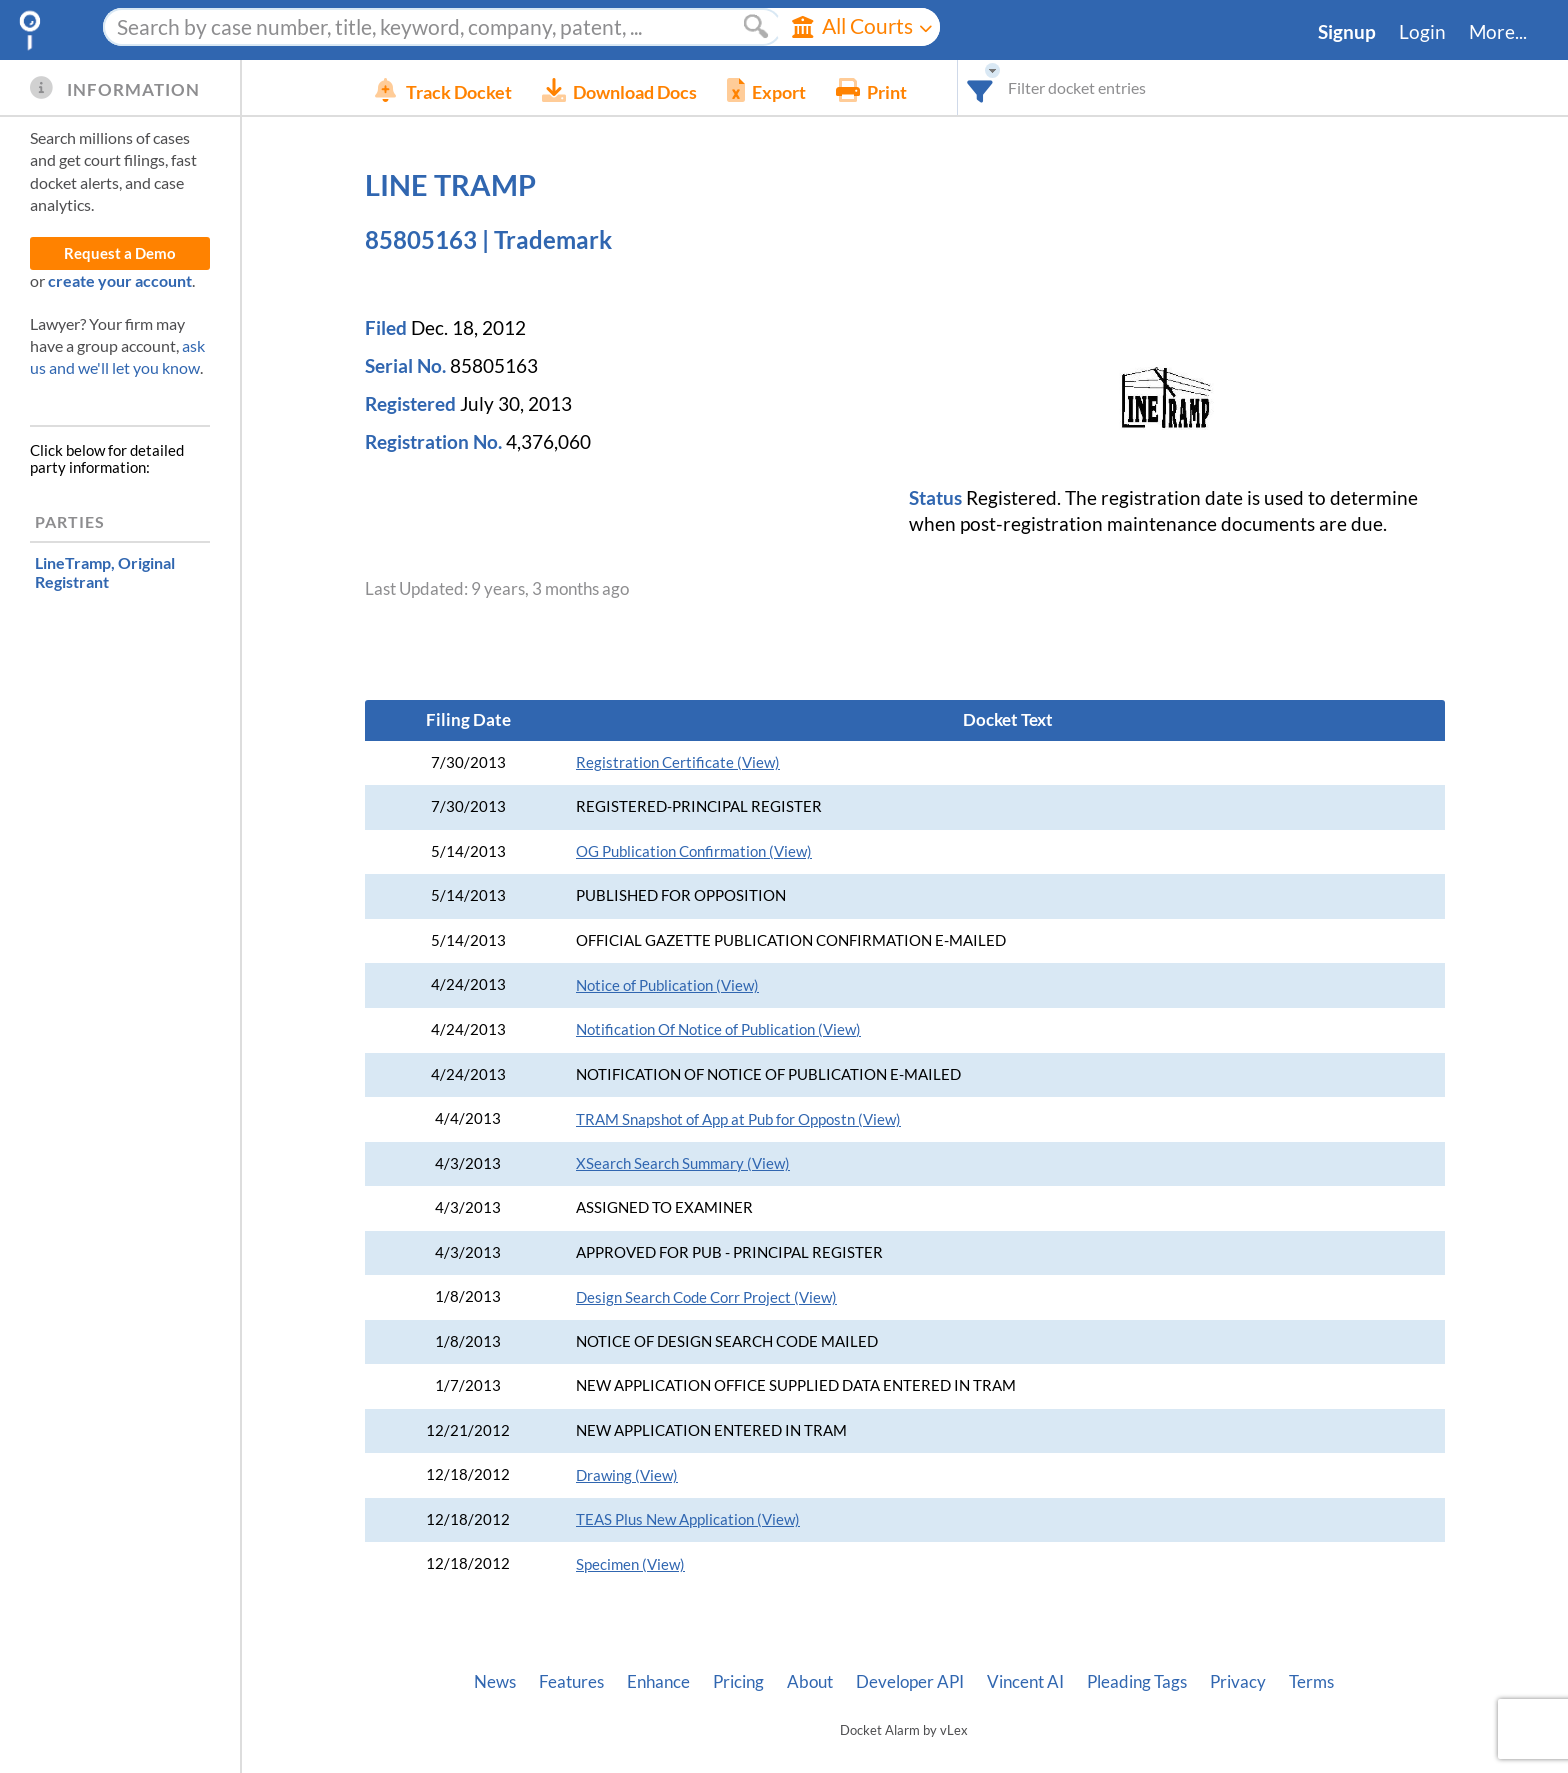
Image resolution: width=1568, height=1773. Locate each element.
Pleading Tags (1137, 1682)
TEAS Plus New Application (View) (688, 1519)
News (495, 1682)
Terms (1311, 1682)
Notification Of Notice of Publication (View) (718, 1029)
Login (1422, 32)
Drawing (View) (627, 1475)
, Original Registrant (105, 572)
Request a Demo (120, 253)
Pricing (738, 1682)
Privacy (1238, 1682)
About (810, 1682)
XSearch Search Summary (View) (683, 1163)
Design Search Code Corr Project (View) (706, 1297)
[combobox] (1010, 87)
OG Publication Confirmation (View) (694, 851)
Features (571, 1682)
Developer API (910, 1682)
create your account (120, 280)
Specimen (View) (630, 1564)
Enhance (658, 1682)
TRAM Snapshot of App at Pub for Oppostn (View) (738, 1119)
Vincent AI (1025, 1682)
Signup (1347, 32)
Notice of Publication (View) (667, 985)
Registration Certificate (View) (678, 762)
